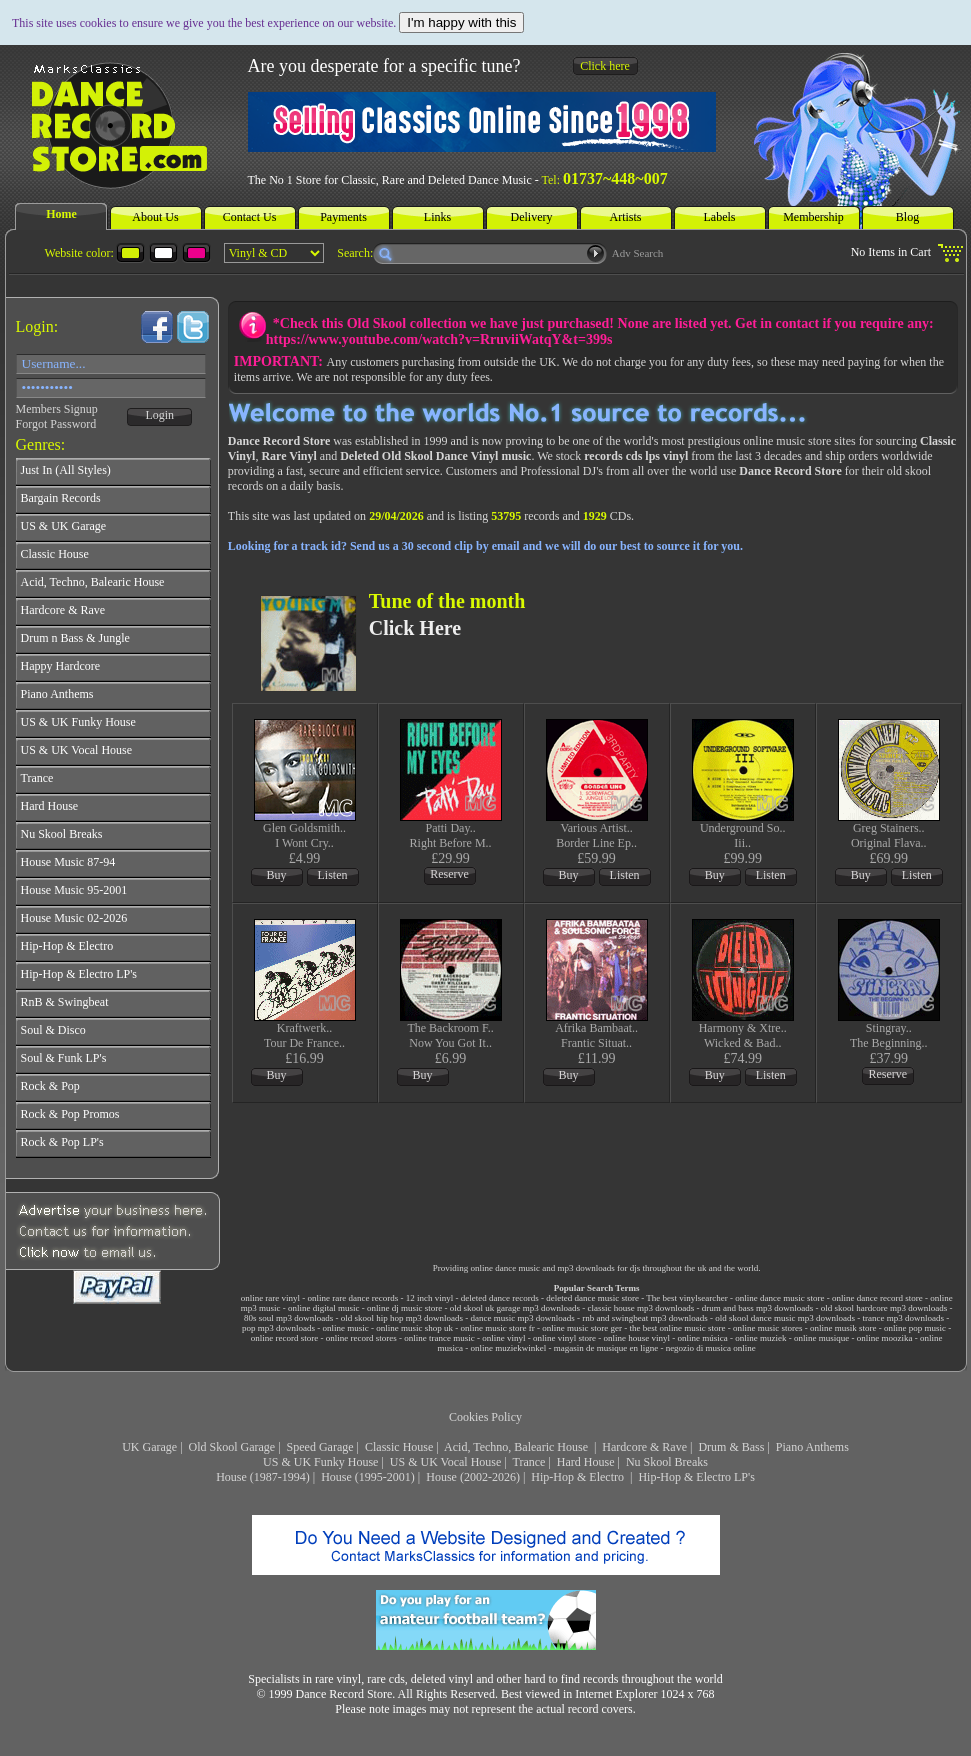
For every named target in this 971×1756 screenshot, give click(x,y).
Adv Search (638, 253)
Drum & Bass (731, 1447)
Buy (277, 875)
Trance (529, 1462)
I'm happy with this (461, 22)
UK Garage (149, 1447)
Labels (720, 217)
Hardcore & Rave (644, 1447)
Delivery (532, 217)
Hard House (586, 1462)
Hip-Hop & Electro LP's (696, 1477)
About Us (155, 217)
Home (61, 214)
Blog (907, 217)
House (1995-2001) (368, 1477)
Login (159, 415)
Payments (343, 217)
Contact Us (250, 217)
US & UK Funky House (320, 1462)
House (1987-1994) (263, 1477)
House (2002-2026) (473, 1477)
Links (437, 217)
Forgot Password (56, 424)
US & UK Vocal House (446, 1462)
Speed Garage (320, 1447)
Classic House (399, 1447)
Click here (605, 66)
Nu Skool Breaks (667, 1462)
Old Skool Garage (232, 1447)
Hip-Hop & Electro (579, 1477)
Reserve (449, 874)
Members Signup (57, 409)
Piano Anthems (812, 1447)
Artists (625, 217)
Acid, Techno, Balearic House (517, 1447)
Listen (333, 875)
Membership (813, 217)
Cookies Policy (485, 1417)
